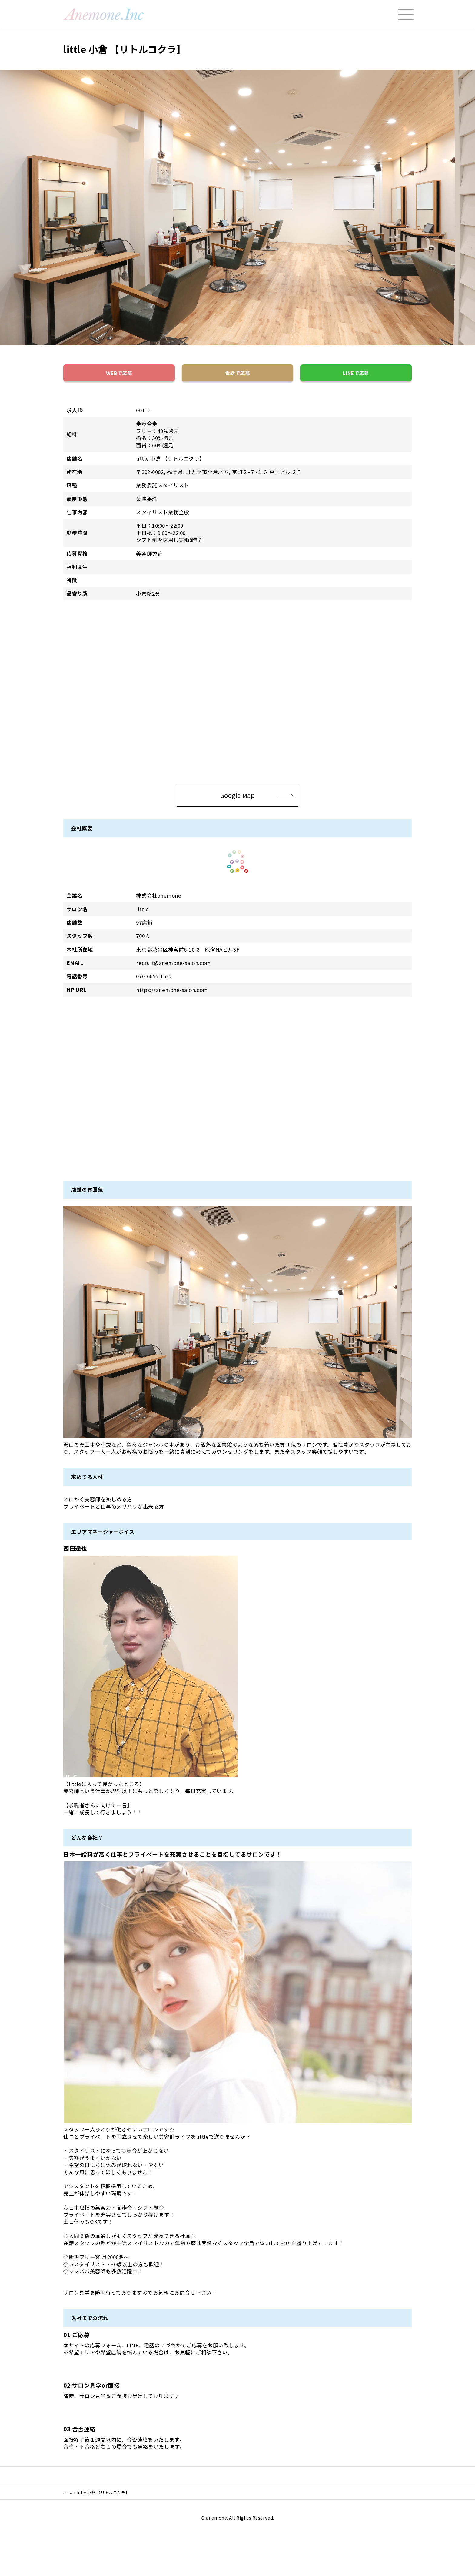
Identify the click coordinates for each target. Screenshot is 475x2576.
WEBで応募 (119, 375)
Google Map (257, 800)
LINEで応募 (356, 375)
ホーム (69, 2498)
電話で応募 (237, 375)
